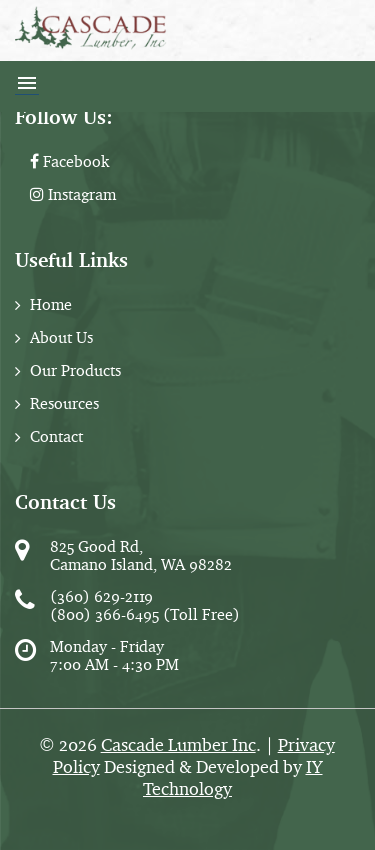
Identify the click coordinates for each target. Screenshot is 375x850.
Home (51, 304)
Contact (56, 436)
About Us (61, 337)
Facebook (69, 161)
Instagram (73, 194)
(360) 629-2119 (101, 596)
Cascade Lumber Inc (178, 745)
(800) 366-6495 (104, 614)
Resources (64, 403)
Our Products (75, 370)
